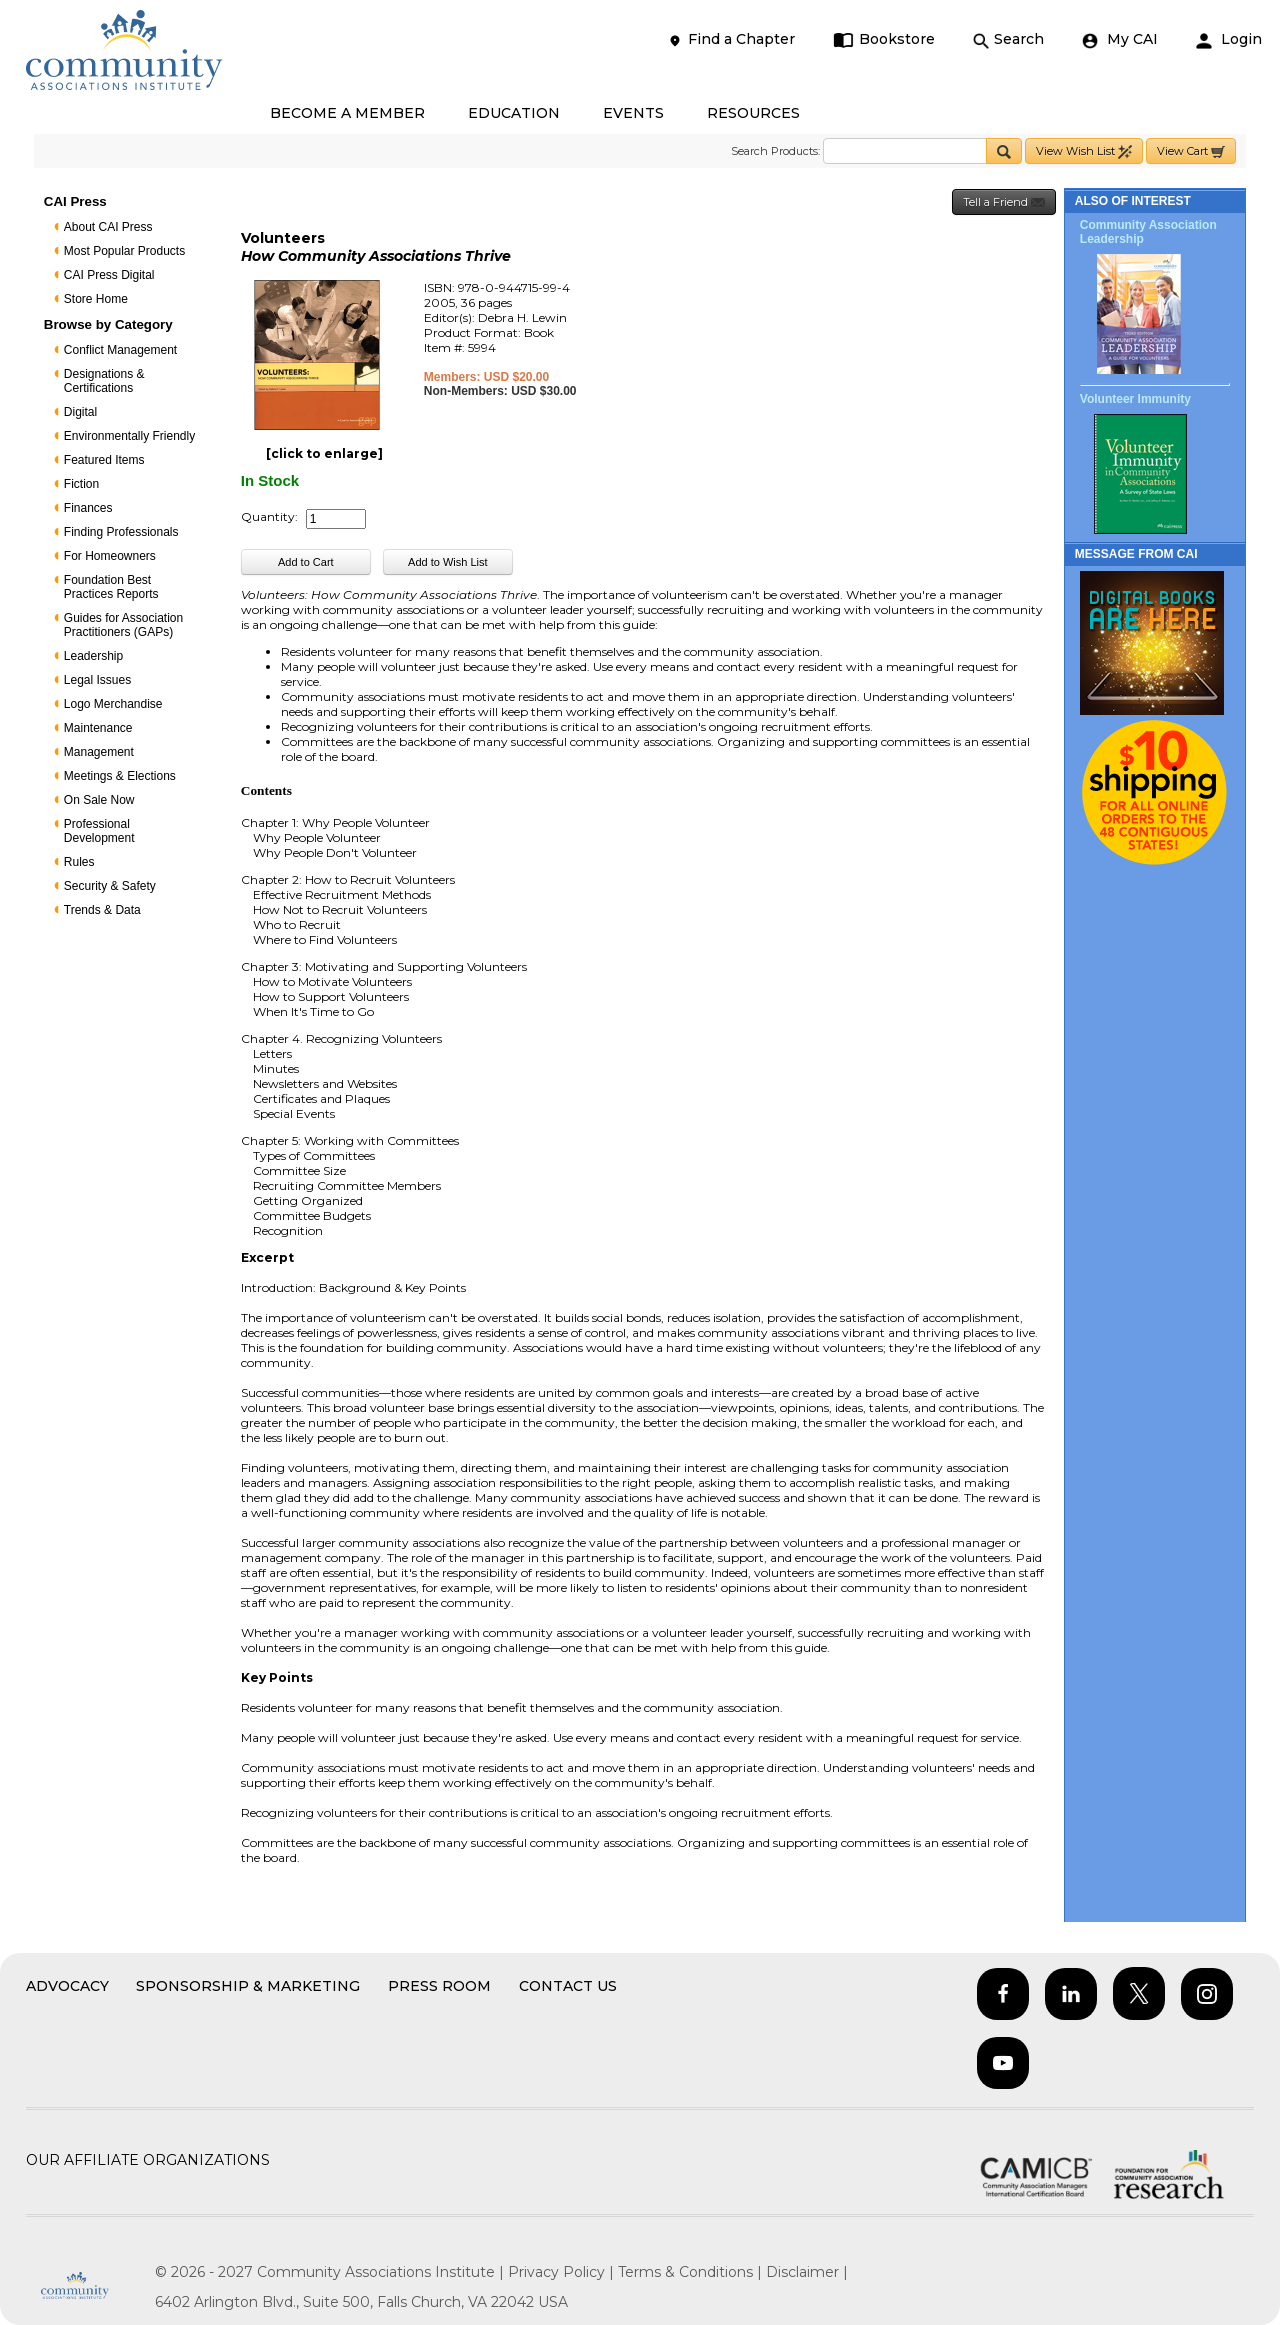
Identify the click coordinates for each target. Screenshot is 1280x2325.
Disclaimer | (807, 2272)
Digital (80, 412)
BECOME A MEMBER (347, 113)
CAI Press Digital (109, 275)
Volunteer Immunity (1135, 399)
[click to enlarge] (324, 453)
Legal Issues (97, 680)
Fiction (81, 484)
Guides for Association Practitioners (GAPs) (123, 625)
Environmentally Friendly (129, 436)
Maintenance (98, 728)
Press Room (439, 1986)
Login (1229, 39)
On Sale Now (99, 800)
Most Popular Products (124, 251)
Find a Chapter (731, 39)
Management (99, 752)
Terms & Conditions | (692, 2272)
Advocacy (67, 1986)
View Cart (1191, 151)
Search (1008, 39)
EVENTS (633, 113)
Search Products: (775, 151)
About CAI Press (108, 227)
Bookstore (884, 39)
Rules (79, 862)
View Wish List (1084, 151)
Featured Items (104, 460)
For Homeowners (110, 556)
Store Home (96, 299)
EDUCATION (514, 113)
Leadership (93, 656)
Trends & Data (102, 910)
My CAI (1120, 39)
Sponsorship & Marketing (248, 1986)
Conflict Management (120, 350)
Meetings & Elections (120, 776)
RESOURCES (753, 113)
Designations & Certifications (104, 381)
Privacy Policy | (563, 2272)
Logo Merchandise (113, 704)
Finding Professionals (121, 532)
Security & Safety (110, 886)
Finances (88, 508)
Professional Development (99, 831)
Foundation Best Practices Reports (111, 587)
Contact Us (568, 1986)
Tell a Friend (1004, 202)
